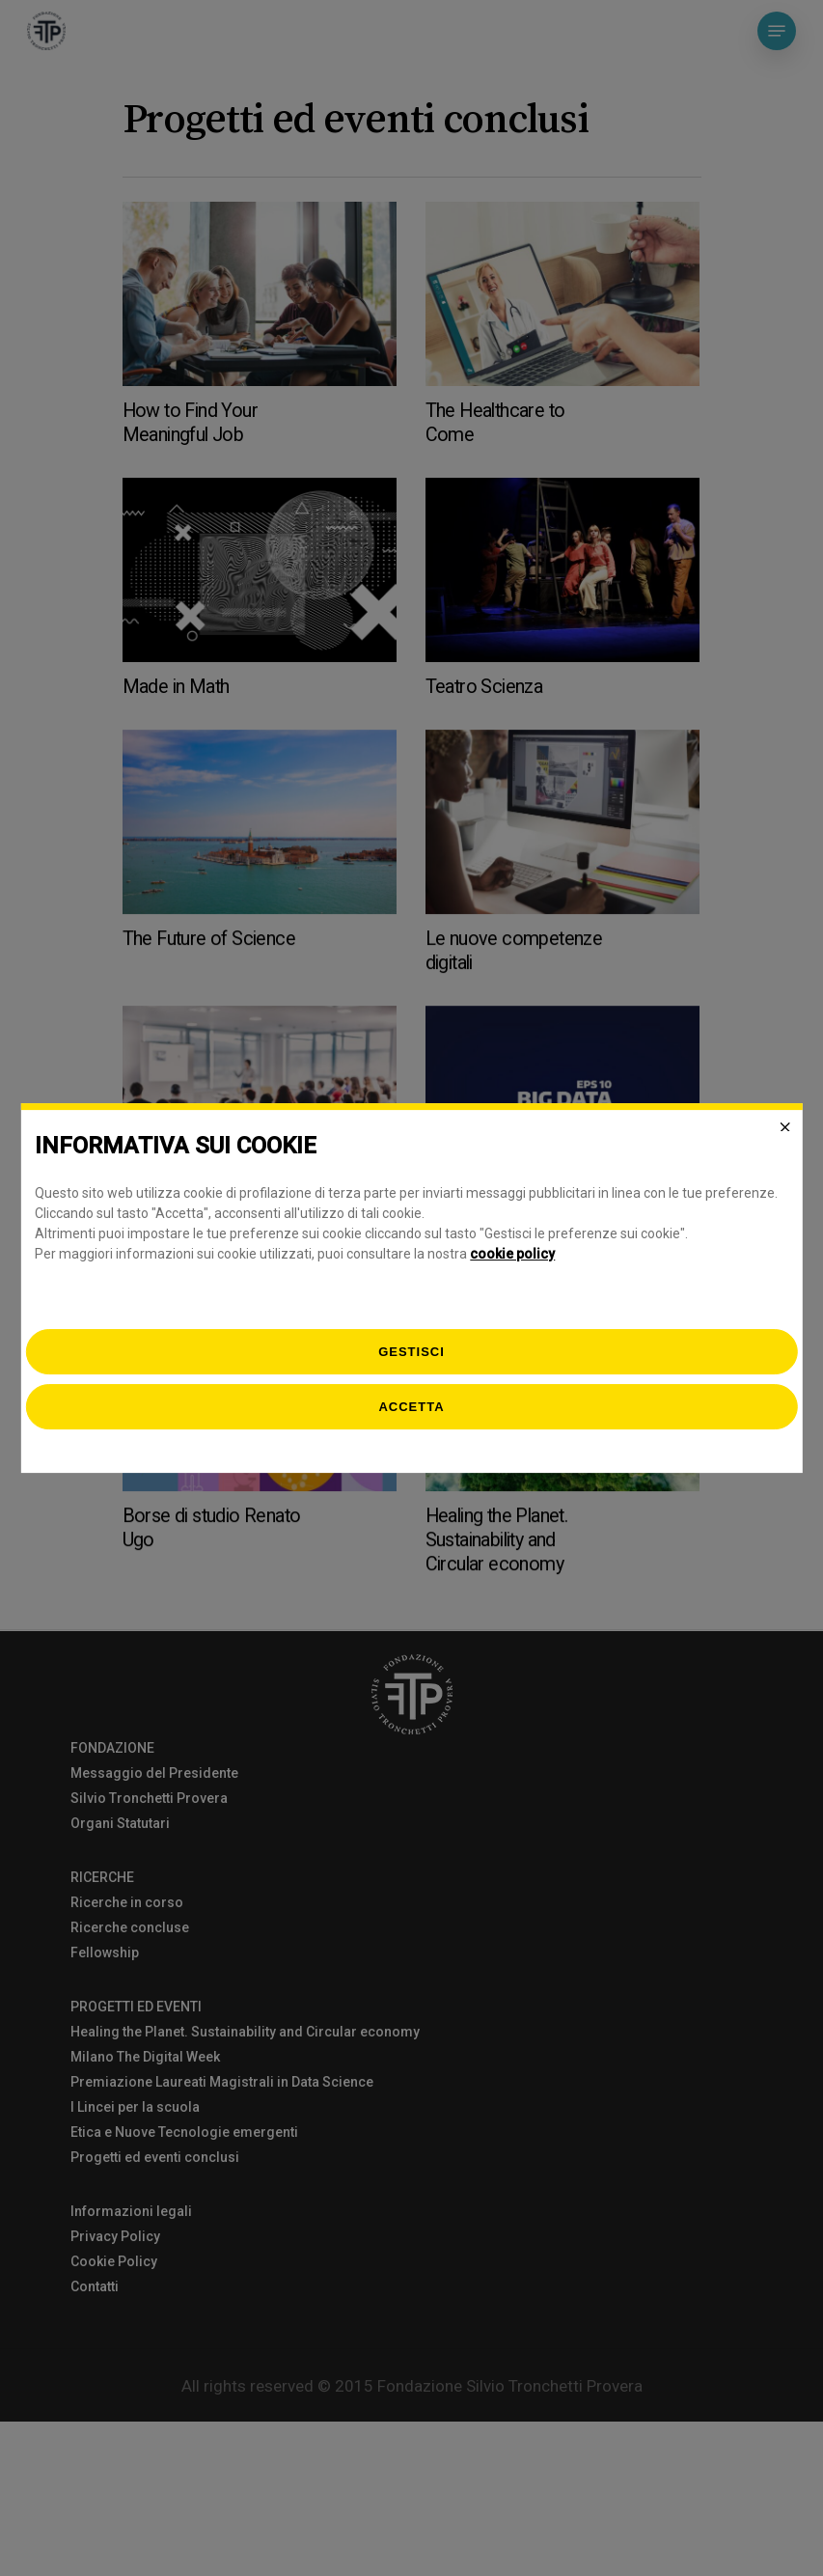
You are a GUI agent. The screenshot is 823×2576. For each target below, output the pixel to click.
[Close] (785, 1127)
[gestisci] (411, 1351)
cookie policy (512, 1253)
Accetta (411, 1406)
